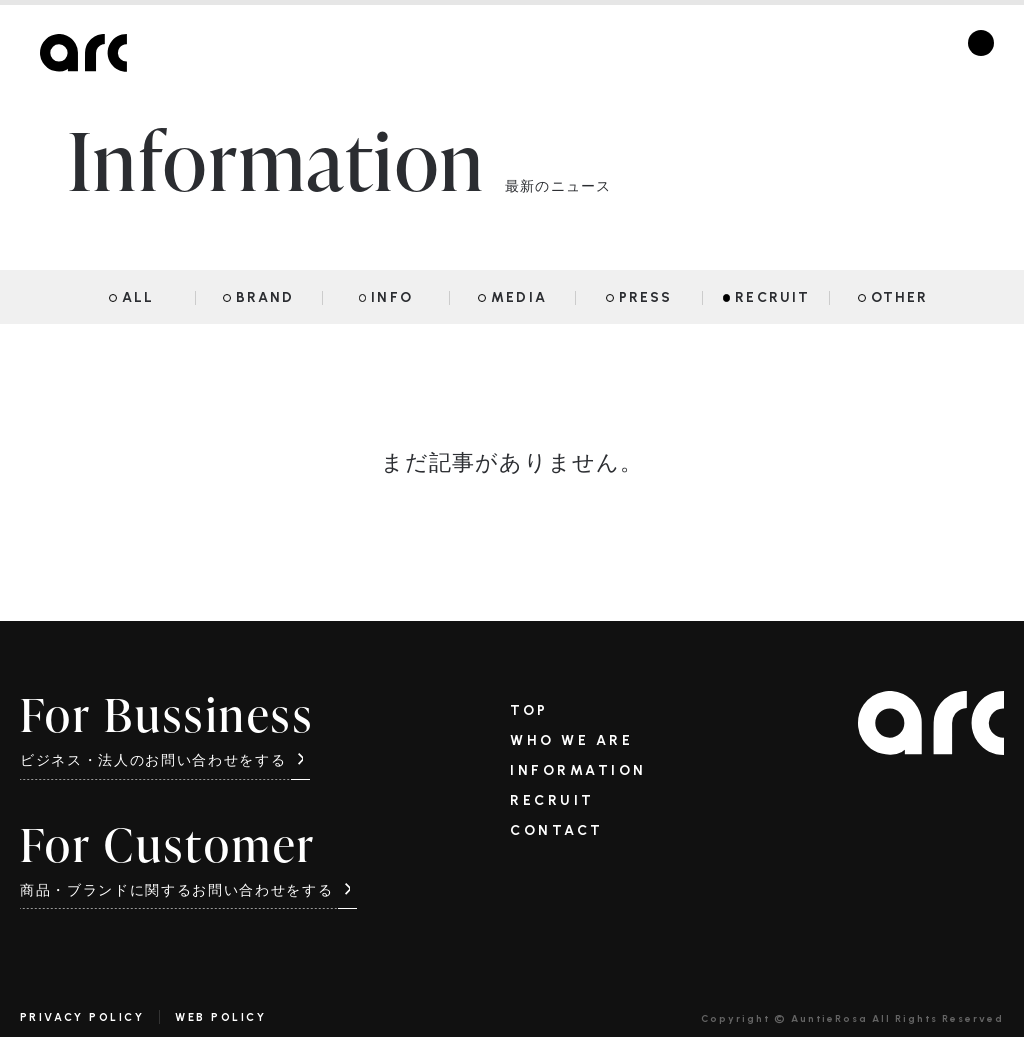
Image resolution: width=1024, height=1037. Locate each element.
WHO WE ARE (571, 741)
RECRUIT (772, 298)
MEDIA (519, 298)
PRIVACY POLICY (82, 1017)
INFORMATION (578, 771)
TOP (529, 711)
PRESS (646, 298)
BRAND (265, 298)
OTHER (900, 298)
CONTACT (557, 831)
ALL (138, 298)
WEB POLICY (220, 1017)
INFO (391, 298)
